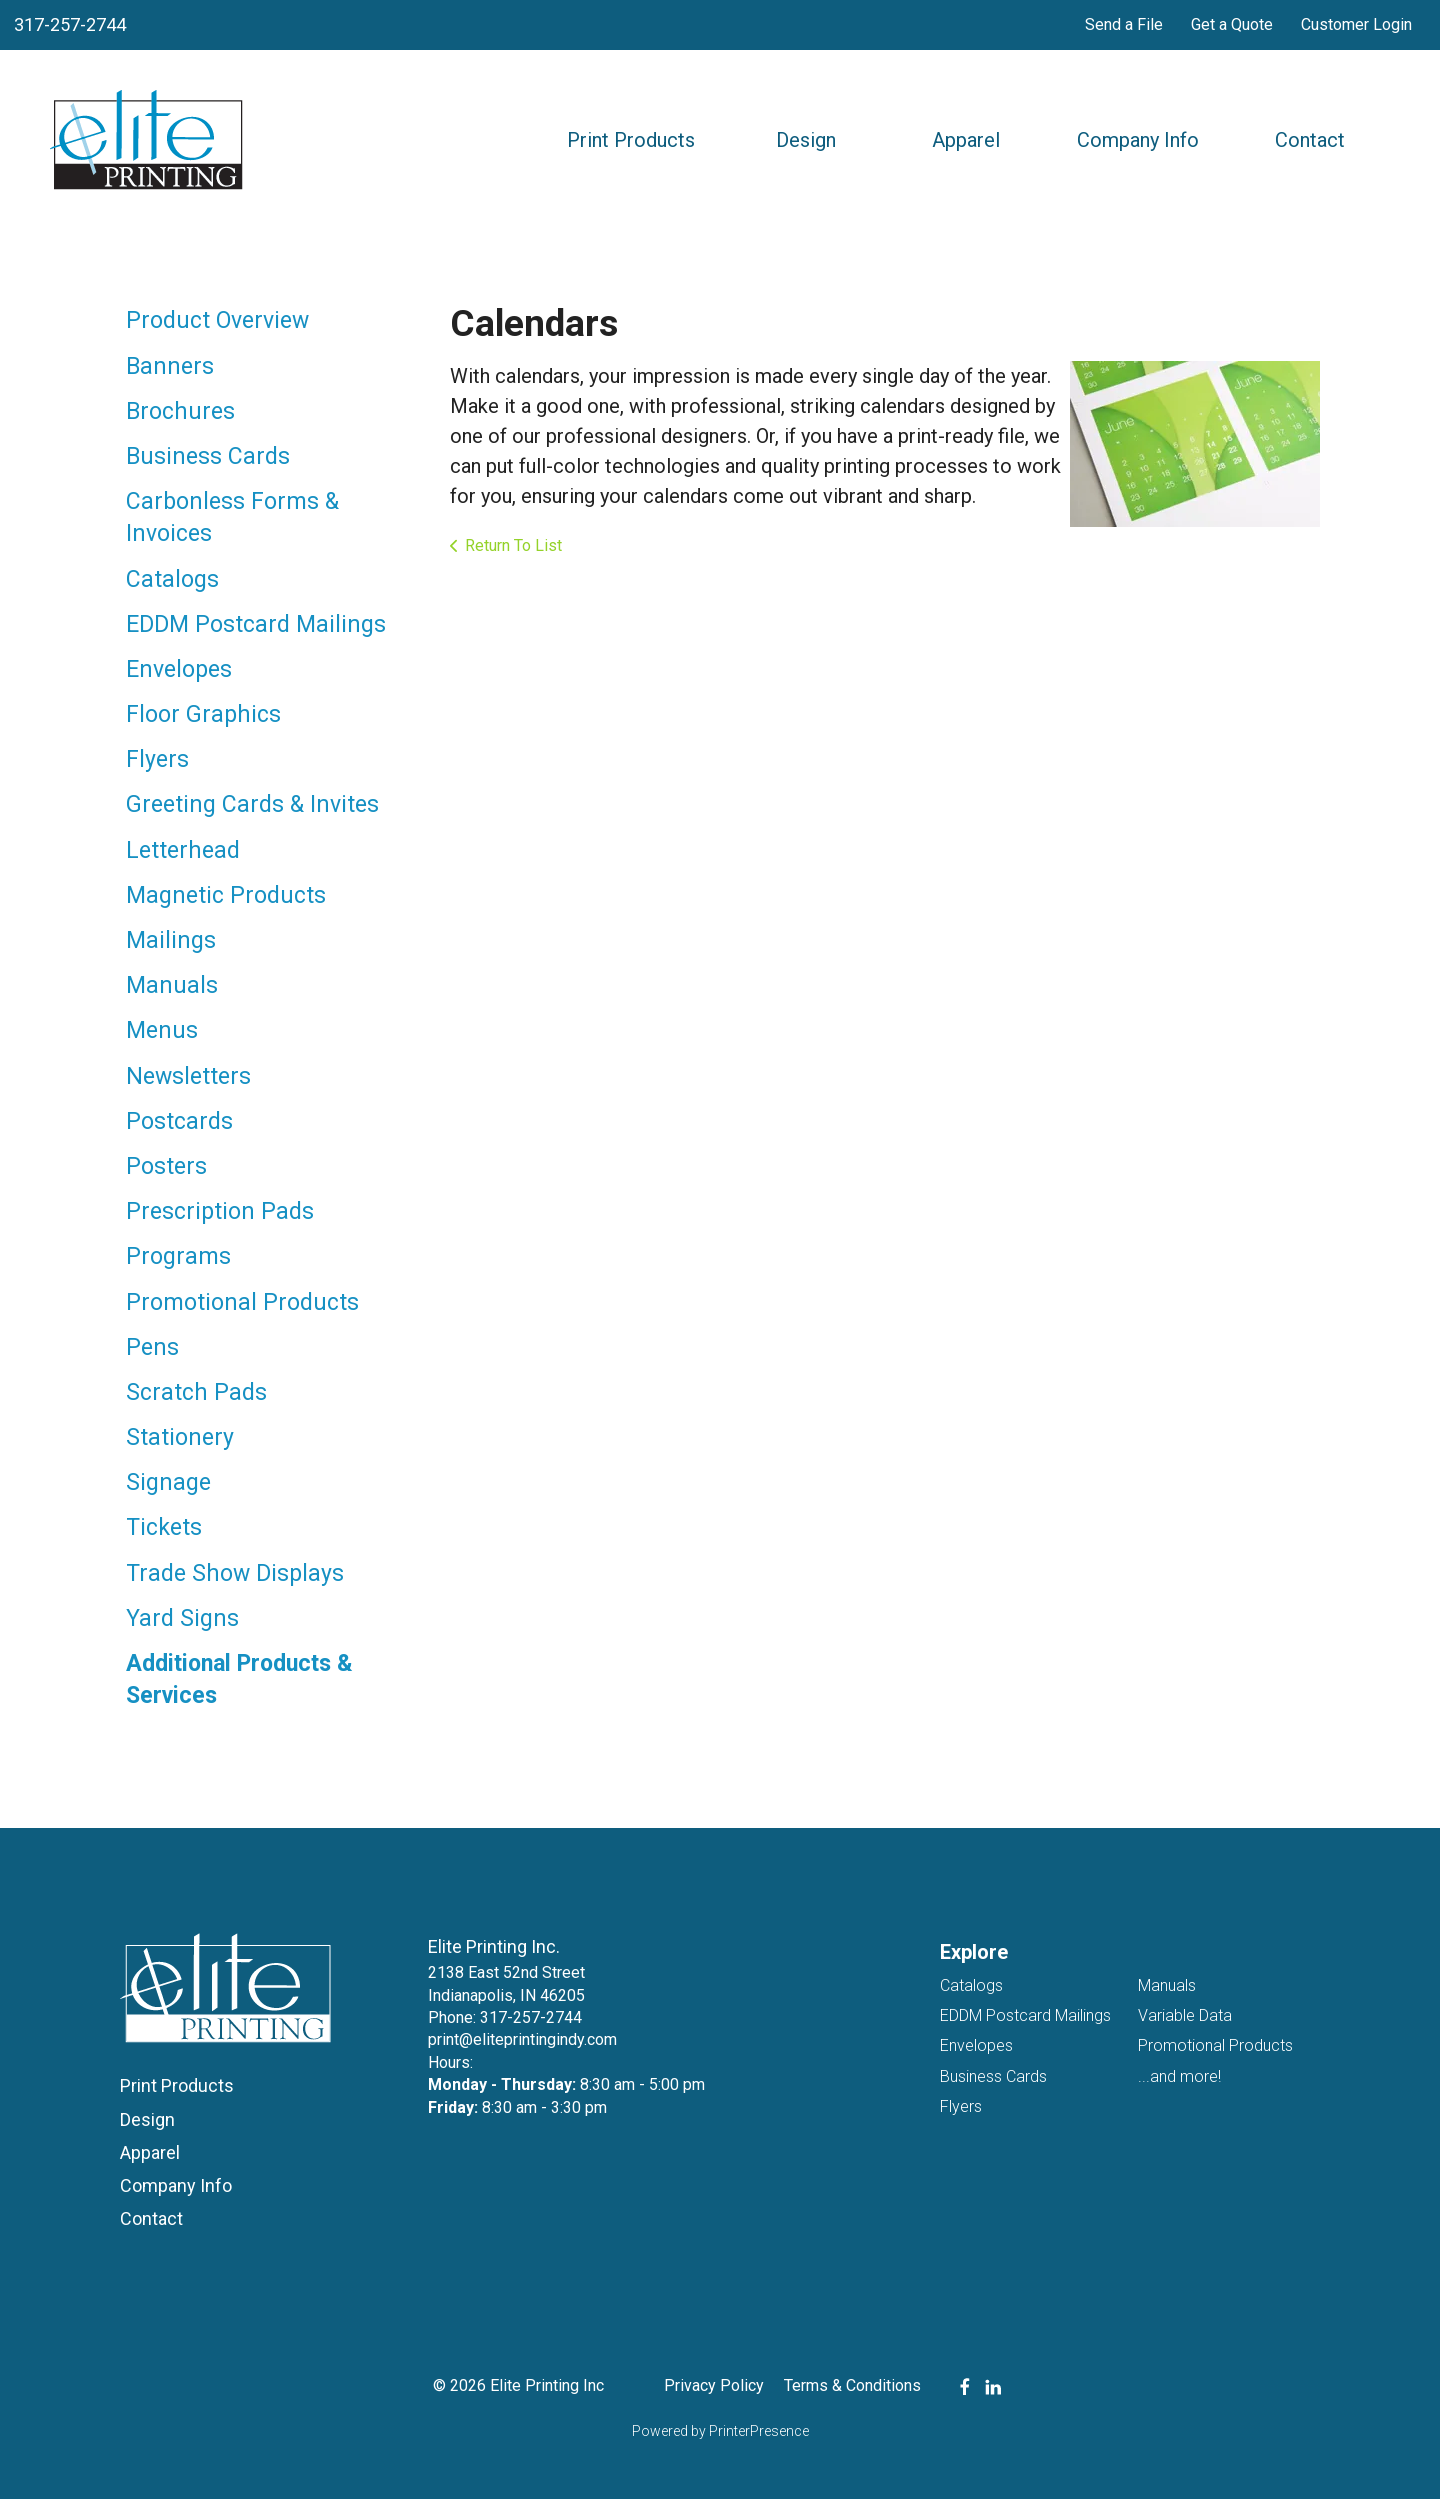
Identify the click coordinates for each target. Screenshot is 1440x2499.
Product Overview (217, 320)
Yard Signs (182, 1618)
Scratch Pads (196, 1392)
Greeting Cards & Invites (252, 804)
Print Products (631, 140)
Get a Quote (1232, 24)
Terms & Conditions (852, 2385)
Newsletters (188, 1076)
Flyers (157, 759)
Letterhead (183, 850)
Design (806, 140)
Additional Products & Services (239, 1679)
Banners (170, 366)
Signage (168, 1482)
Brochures (180, 411)
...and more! (1179, 2076)
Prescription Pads (220, 1211)
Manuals (172, 985)
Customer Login (1356, 24)
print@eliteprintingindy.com (522, 2039)
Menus (162, 1030)
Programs (178, 1256)
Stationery (180, 1437)
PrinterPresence (759, 2431)
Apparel (966, 140)
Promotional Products (242, 1302)
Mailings (171, 940)
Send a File (1124, 24)
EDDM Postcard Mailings (256, 624)
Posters (166, 1166)
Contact (1310, 140)
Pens (152, 1347)
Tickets (164, 1527)
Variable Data (1185, 2015)
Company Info (1138, 140)
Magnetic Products (226, 895)
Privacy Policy (714, 2385)
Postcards (179, 1121)
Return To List (513, 545)
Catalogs (172, 579)
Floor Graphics (203, 714)
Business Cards (208, 456)
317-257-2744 (70, 24)
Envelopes (179, 669)
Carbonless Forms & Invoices (232, 517)
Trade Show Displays (235, 1573)
